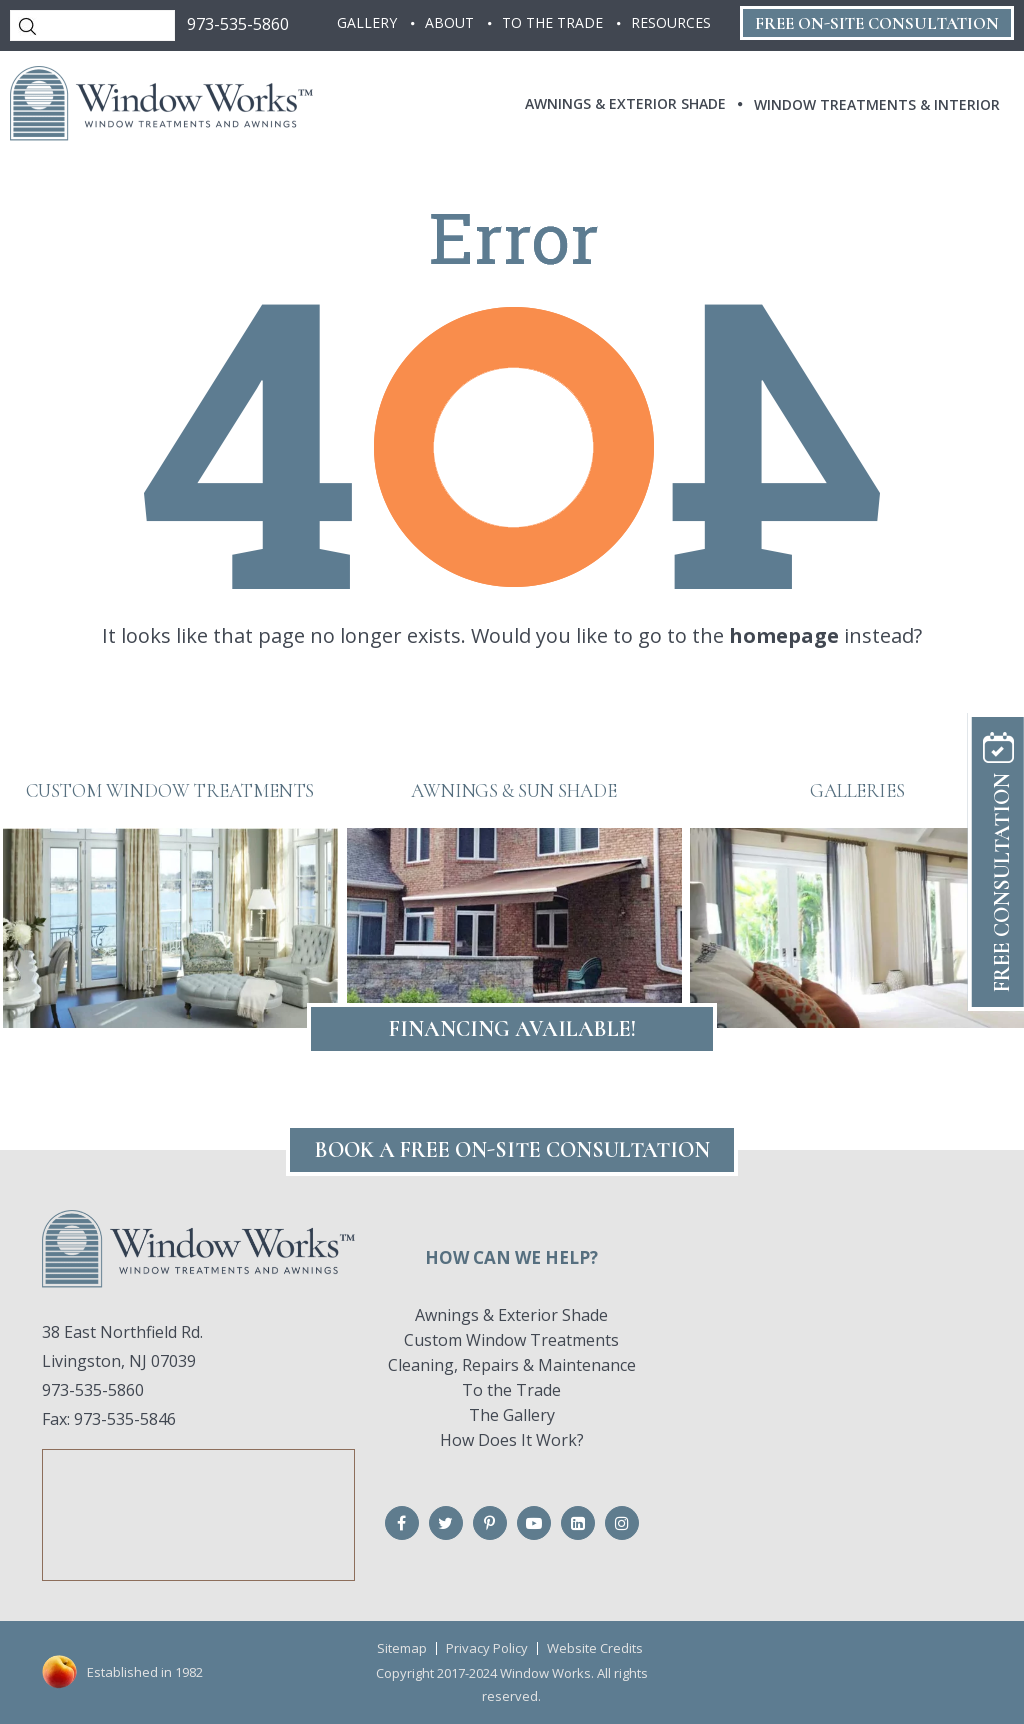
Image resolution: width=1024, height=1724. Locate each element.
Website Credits (595, 1648)
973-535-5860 (238, 24)
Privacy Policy (487, 1648)
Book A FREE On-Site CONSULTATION (512, 1150)
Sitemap (402, 1648)
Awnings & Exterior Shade (511, 1315)
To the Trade (511, 1390)
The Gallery (512, 1415)
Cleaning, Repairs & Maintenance (512, 1365)
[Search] (92, 25)
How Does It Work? (512, 1440)
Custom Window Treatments (511, 1340)
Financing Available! (512, 1029)
